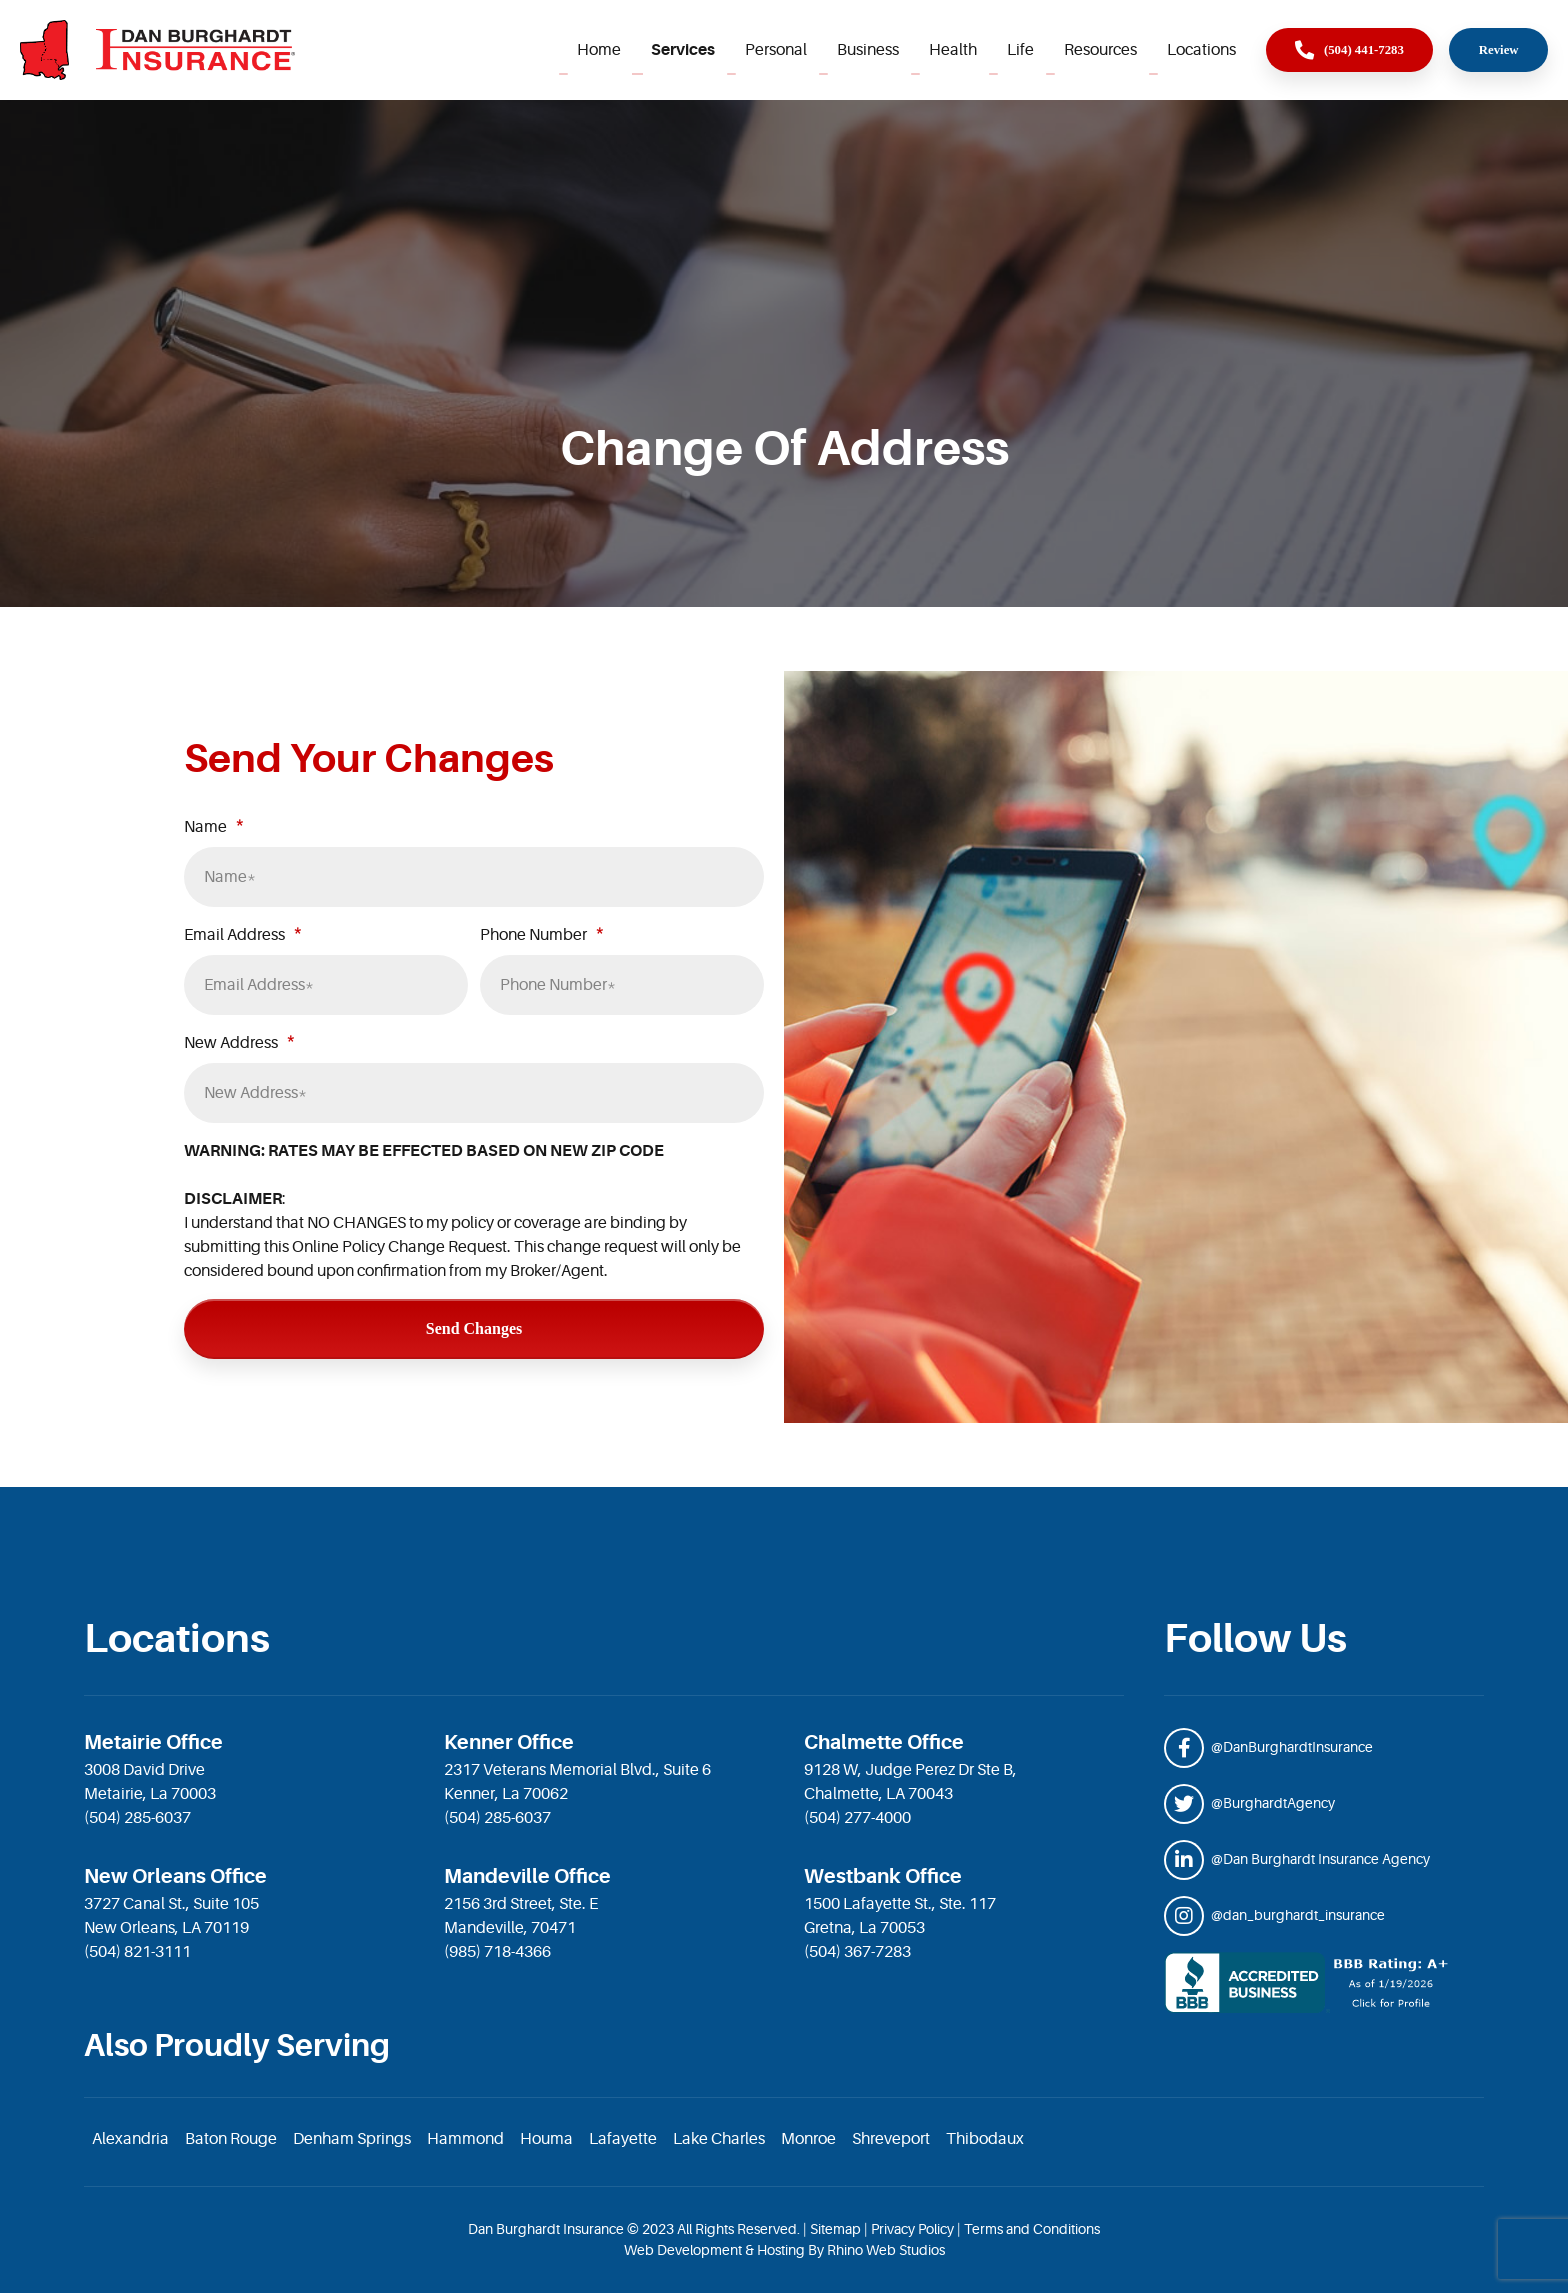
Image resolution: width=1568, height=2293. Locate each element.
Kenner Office (509, 1742)
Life (1020, 50)
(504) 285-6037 (137, 1818)
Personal (776, 50)
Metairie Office (153, 1742)
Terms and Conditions (1032, 2229)
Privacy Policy (912, 2229)
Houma (546, 2139)
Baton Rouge (231, 2139)
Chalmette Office (884, 1742)
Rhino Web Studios (886, 2250)
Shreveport (891, 2139)
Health (953, 50)
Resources (1100, 50)
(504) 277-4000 (857, 1818)
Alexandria (130, 2139)
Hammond (465, 2139)
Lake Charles (719, 2139)
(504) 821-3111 (137, 1952)
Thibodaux (985, 2139)
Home (599, 50)
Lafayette (623, 2139)
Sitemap (835, 2229)
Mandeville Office (527, 1876)
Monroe (808, 2139)
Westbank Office (883, 1876)
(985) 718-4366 (497, 1952)
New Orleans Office (175, 1876)
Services (683, 50)
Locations (1201, 50)
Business (868, 50)
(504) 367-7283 (857, 1952)
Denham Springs (352, 2139)
